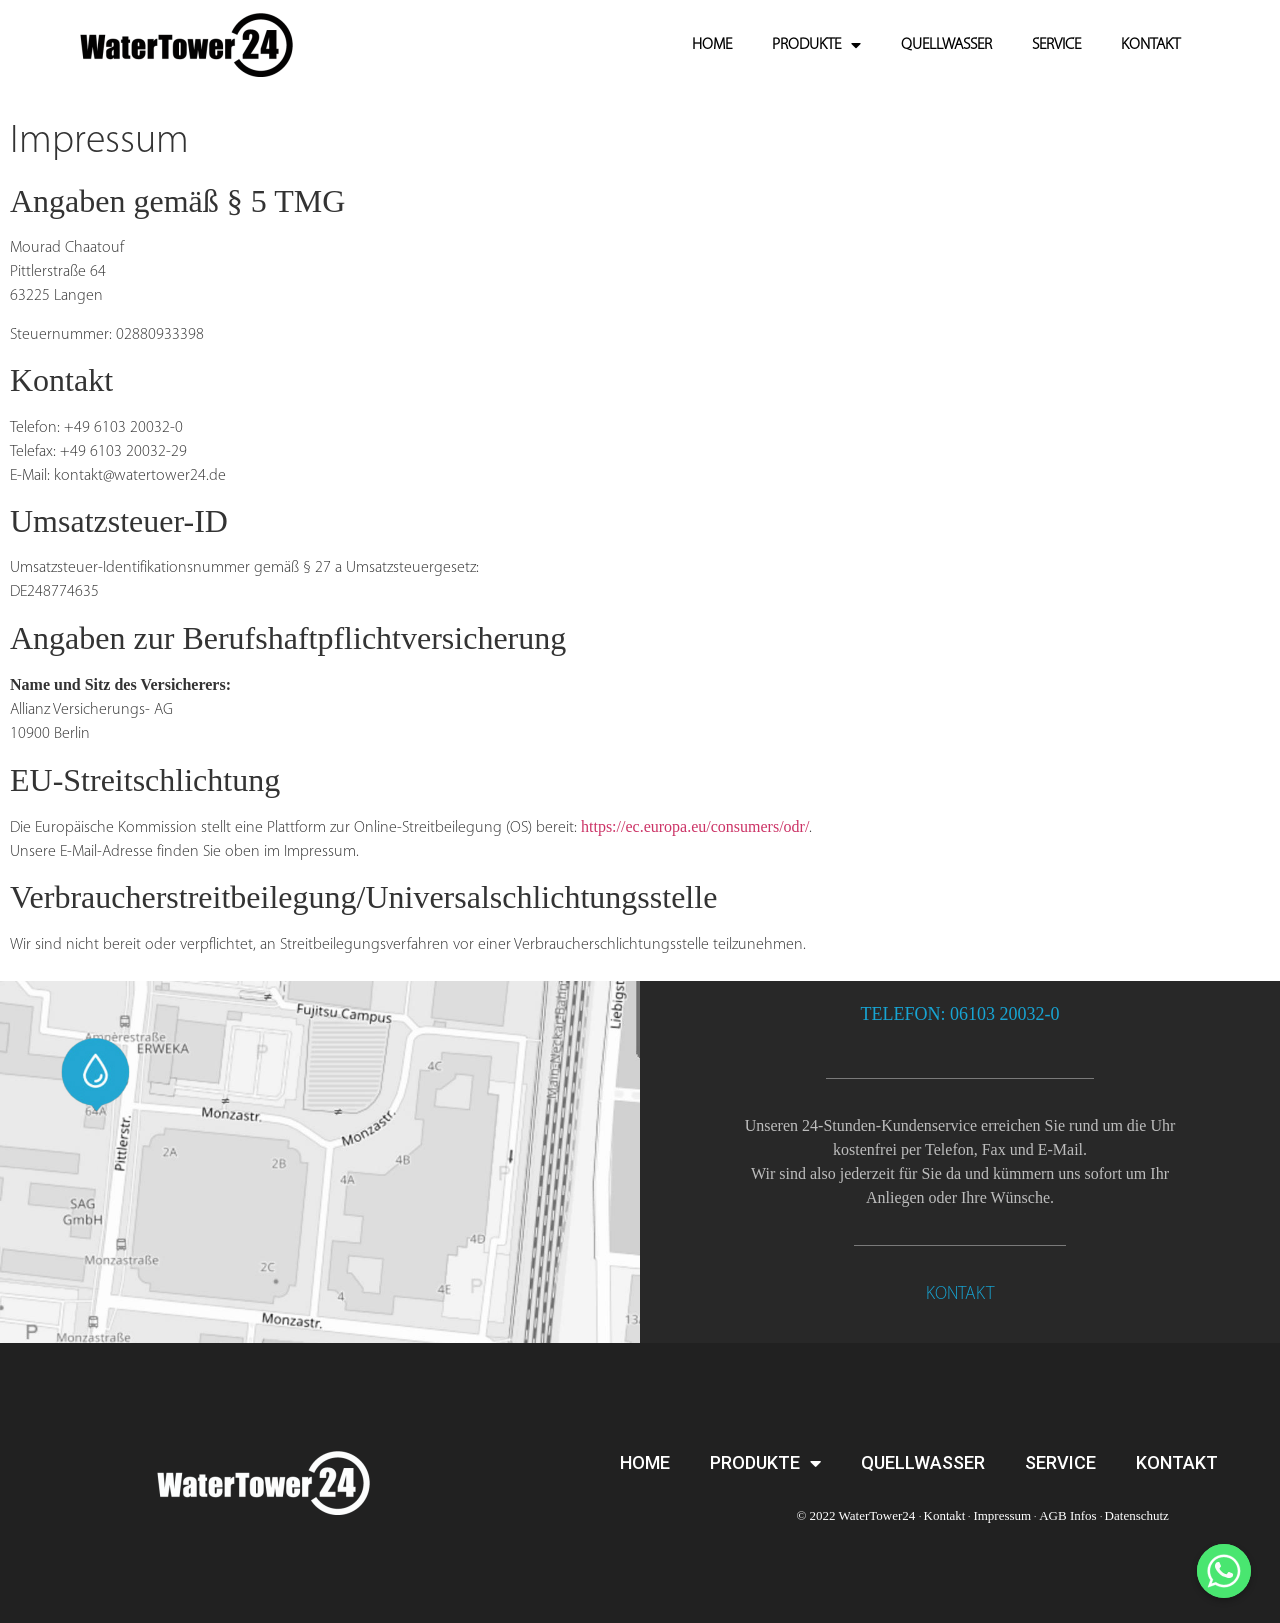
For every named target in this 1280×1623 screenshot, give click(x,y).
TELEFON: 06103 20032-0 (960, 1014)
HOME (712, 45)
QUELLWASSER (946, 45)
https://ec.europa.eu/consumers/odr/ (695, 826)
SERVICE (1056, 45)
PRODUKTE (816, 45)
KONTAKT (1150, 45)
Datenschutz (1137, 1515)
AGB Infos (1067, 1515)
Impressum (1002, 1515)
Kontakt (945, 1515)
